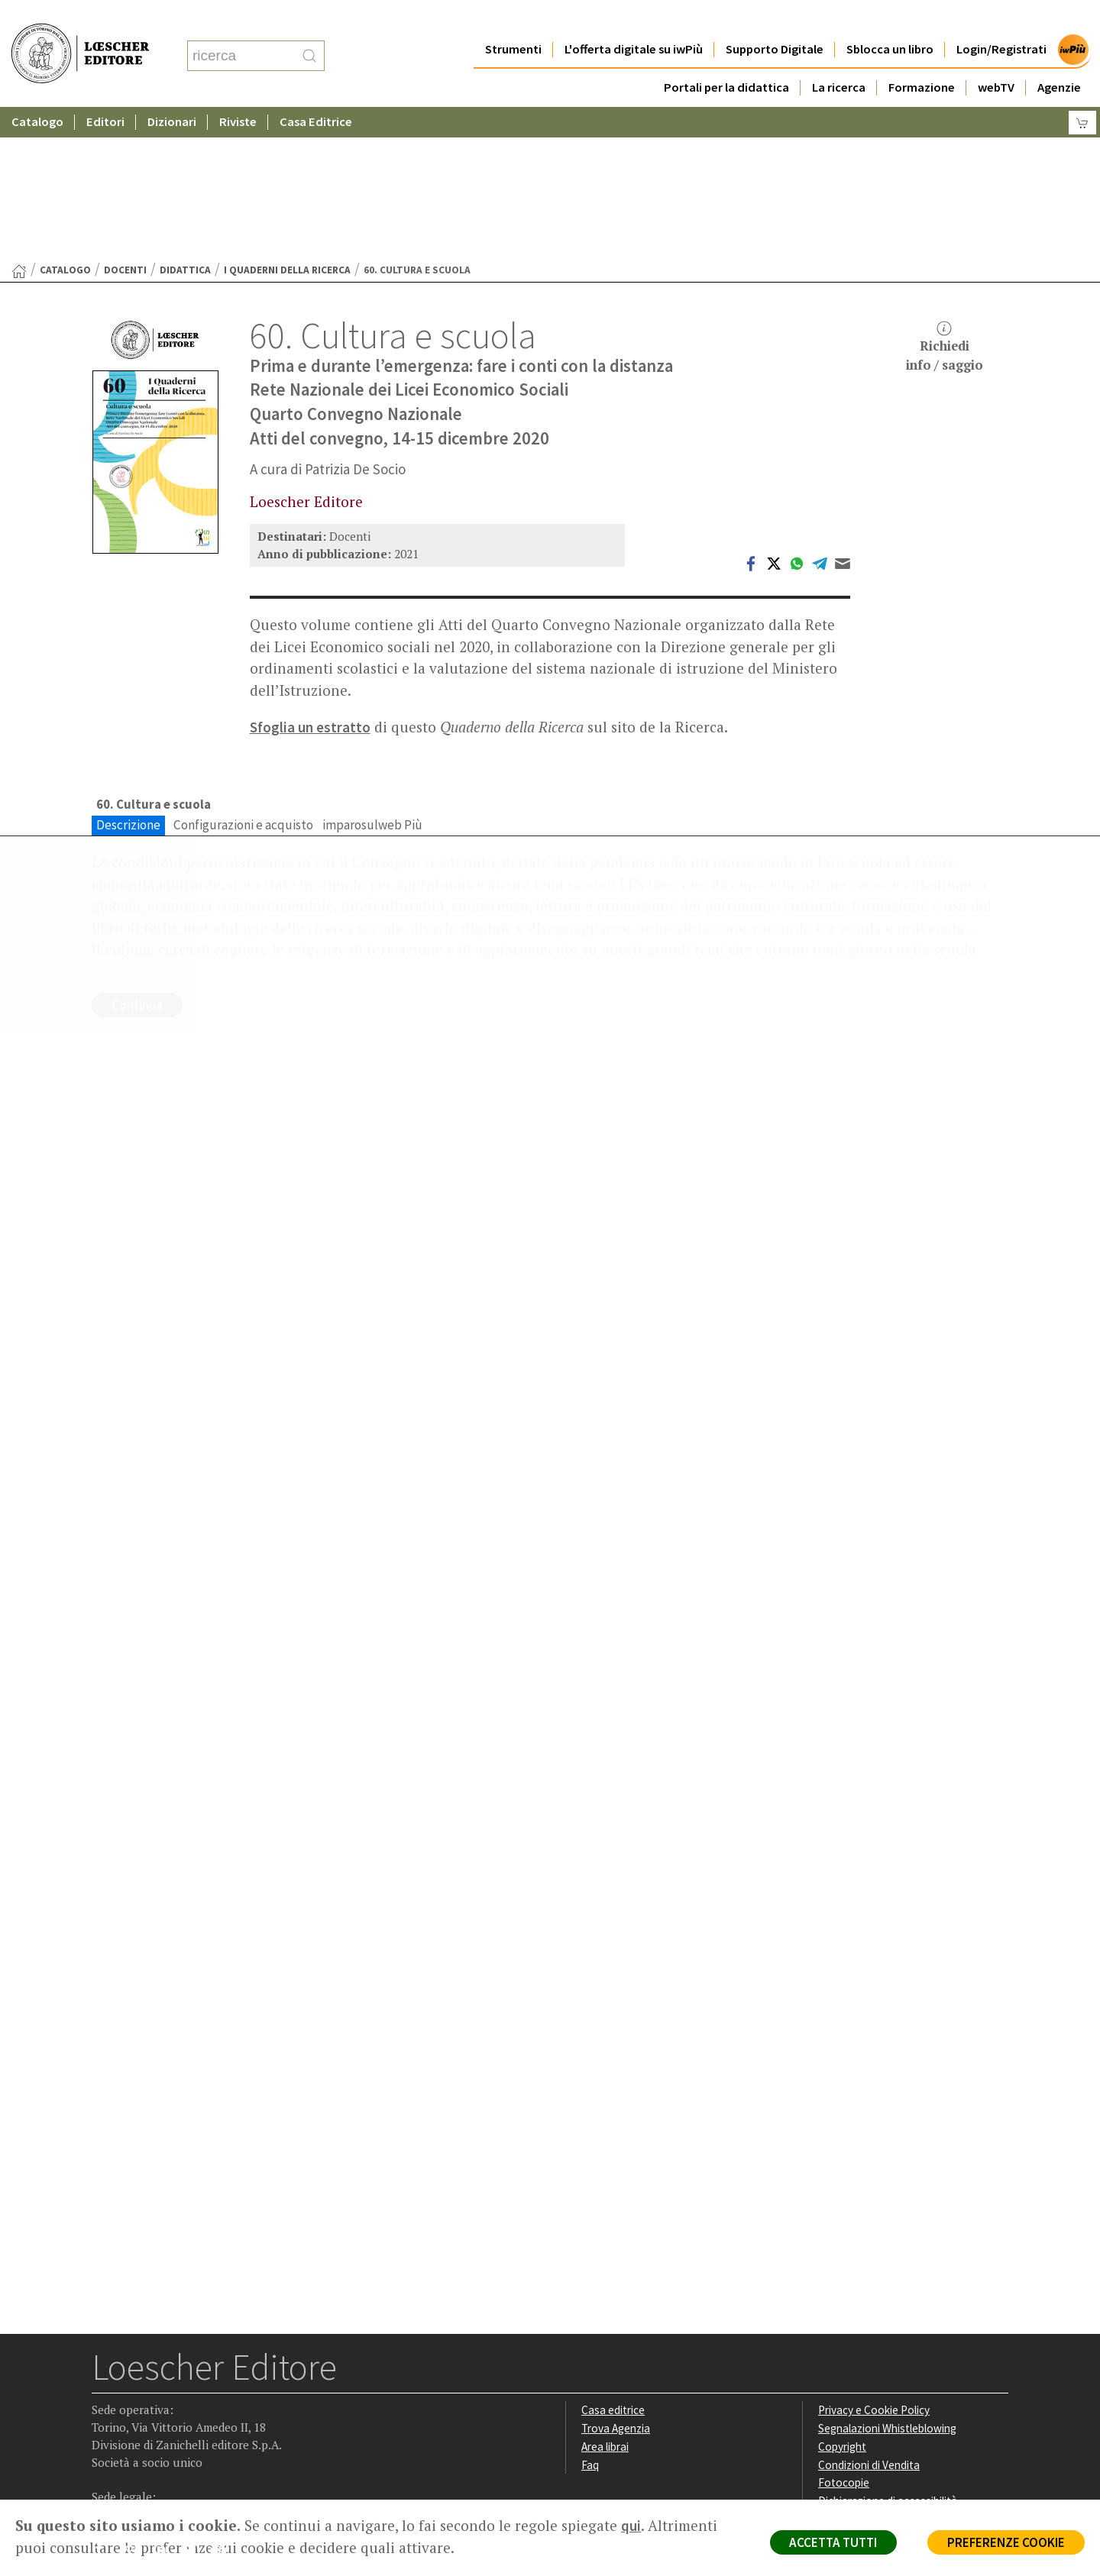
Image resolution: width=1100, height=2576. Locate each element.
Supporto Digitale (774, 19)
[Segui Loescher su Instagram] (134, 2403)
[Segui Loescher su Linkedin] (164, 2403)
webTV (996, 57)
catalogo (65, 121)
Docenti (125, 121)
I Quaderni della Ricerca (287, 121)
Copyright (842, 2297)
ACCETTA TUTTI (832, 2542)
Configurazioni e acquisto (243, 675)
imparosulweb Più (372, 675)
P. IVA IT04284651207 (144, 2465)
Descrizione (128, 675)
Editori (105, 91)
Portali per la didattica (726, 57)
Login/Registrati (1001, 19)
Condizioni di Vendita (869, 2316)
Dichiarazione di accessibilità (887, 2352)
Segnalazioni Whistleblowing (887, 2279)
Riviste (238, 91)
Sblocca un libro (889, 19)
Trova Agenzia (615, 2279)
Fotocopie (843, 2334)
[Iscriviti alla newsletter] (224, 2402)
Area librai (605, 2297)
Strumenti (513, 19)
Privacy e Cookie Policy (874, 2261)
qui (631, 2525)
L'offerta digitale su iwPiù (634, 19)
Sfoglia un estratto (310, 578)
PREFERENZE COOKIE (1005, 2542)
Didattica (185, 121)
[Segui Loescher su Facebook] (105, 2403)
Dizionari (171, 91)
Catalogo (37, 91)
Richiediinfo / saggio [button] (944, 198)
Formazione (921, 57)
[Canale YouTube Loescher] (194, 2403)
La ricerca (838, 57)
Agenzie (1059, 57)
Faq (590, 2316)
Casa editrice (613, 2261)
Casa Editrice (316, 91)
